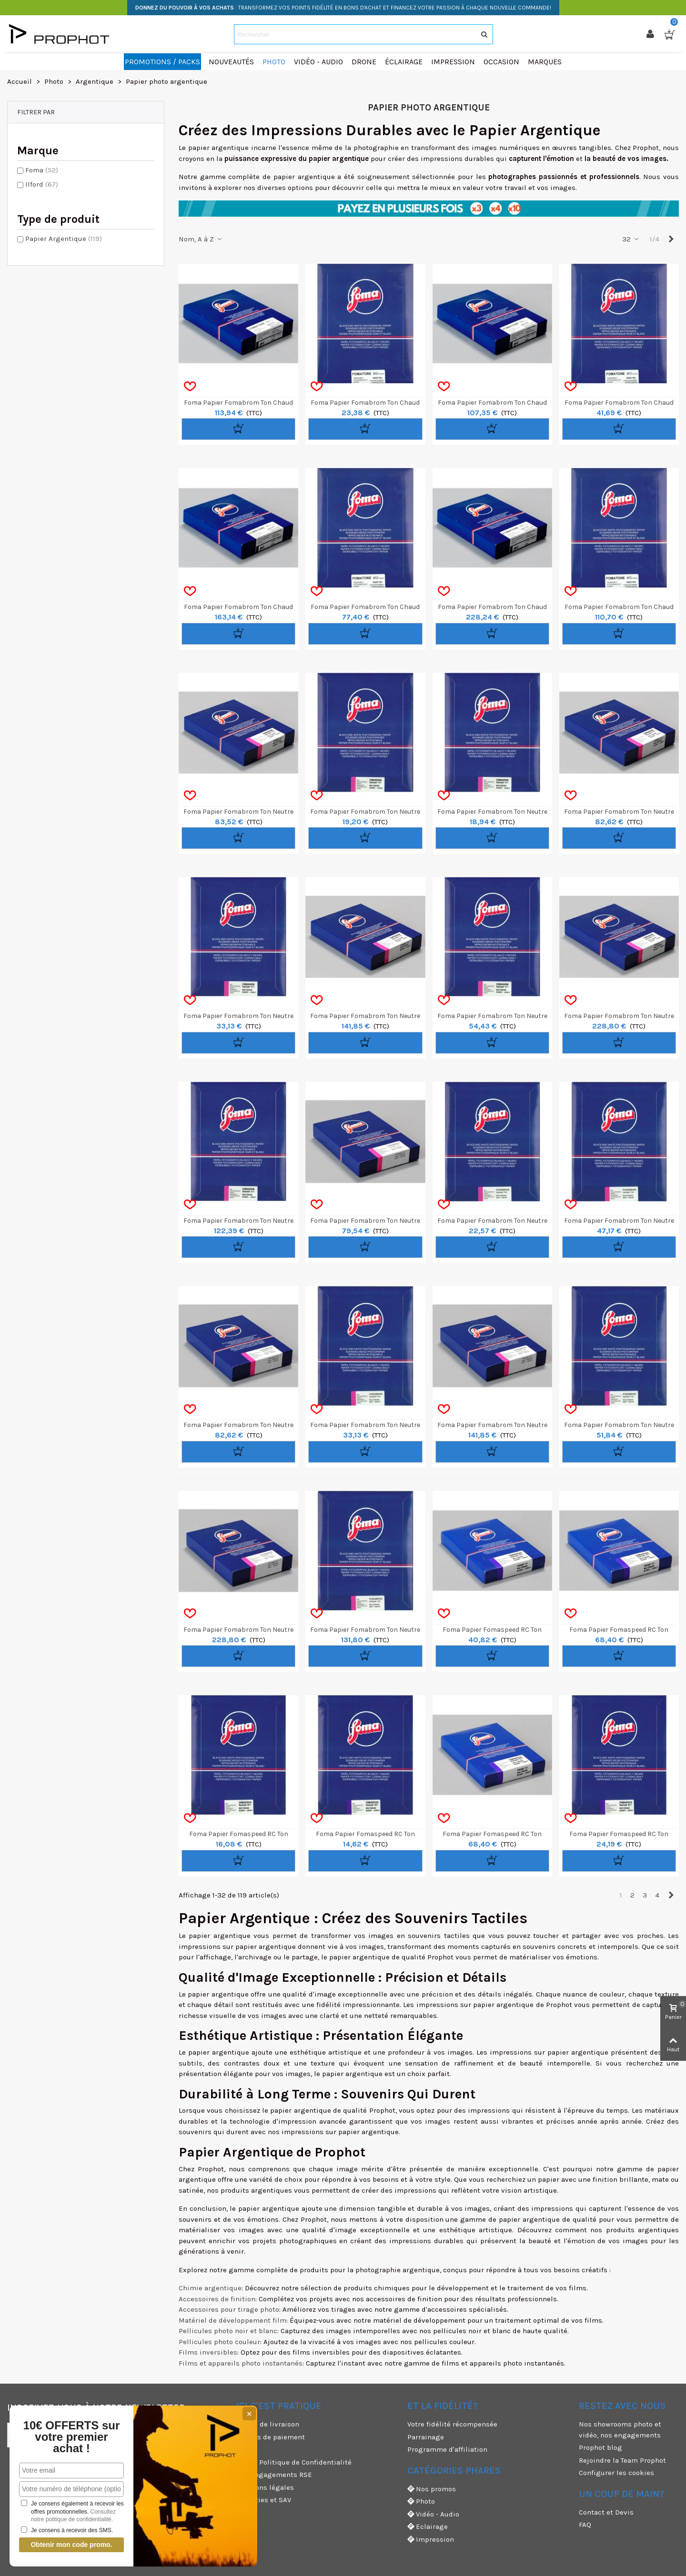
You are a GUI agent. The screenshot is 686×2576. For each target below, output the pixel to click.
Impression (430, 2539)
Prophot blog (600, 2447)
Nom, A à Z (201, 239)
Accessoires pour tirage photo (229, 2309)
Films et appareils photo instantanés (241, 2363)
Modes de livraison (267, 2424)
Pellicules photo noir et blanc (228, 2330)
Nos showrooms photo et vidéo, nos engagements (620, 2429)
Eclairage (427, 2526)
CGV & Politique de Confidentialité (294, 2462)
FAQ (585, 2524)
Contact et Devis (606, 2512)
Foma (41, 170)
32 (631, 239)
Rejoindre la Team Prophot (622, 2460)
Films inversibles (208, 2352)
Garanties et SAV (263, 2500)
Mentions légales (265, 2487)
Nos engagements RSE (274, 2474)
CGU (242, 2449)
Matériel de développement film (232, 2320)
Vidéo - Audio (433, 2514)
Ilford (41, 184)
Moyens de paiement (270, 2437)
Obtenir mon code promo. (71, 2544)
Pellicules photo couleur (219, 2341)
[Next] (671, 239)
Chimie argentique (210, 2288)
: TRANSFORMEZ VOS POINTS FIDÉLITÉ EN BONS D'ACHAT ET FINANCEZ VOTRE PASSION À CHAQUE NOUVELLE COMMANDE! (343, 7)
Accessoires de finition (217, 2299)
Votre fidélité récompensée (452, 2424)
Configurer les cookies (616, 2472)
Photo (421, 2501)
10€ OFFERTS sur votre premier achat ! (71, 2437)
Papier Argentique (63, 238)
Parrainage (425, 2437)
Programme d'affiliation (447, 2449)
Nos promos (431, 2489)
